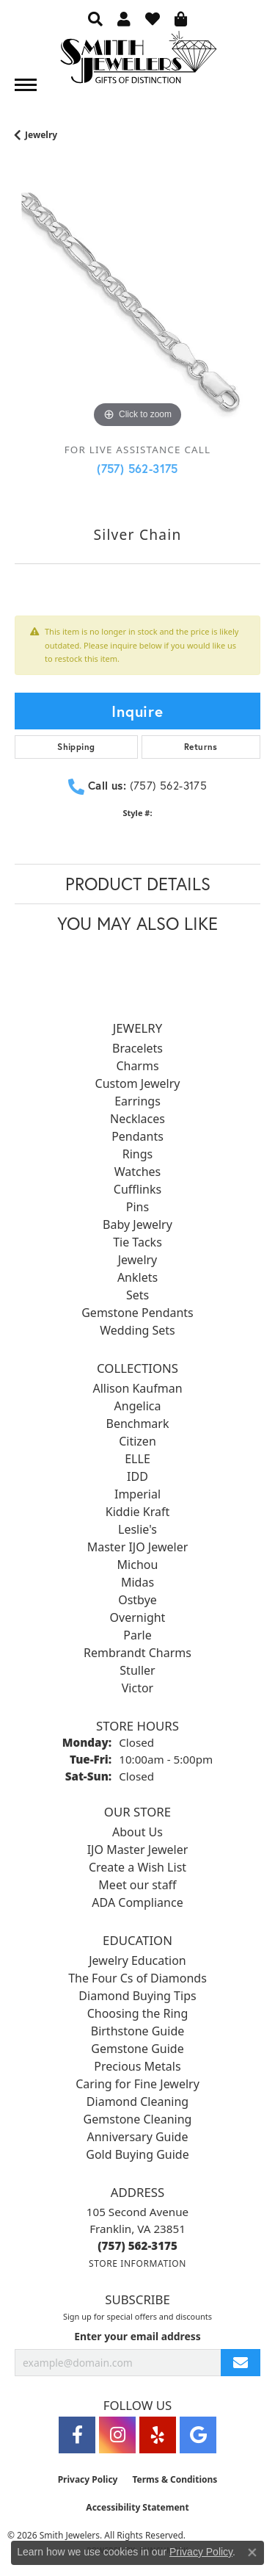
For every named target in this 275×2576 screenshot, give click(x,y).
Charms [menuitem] (137, 1066)
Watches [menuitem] (137, 1171)
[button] (95, 18)
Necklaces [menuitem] (137, 1119)
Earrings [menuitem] (137, 1101)
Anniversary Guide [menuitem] (137, 2137)
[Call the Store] (137, 2245)
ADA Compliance (137, 1902)
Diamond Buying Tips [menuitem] (137, 1996)
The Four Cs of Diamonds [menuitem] (137, 1978)
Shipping (76, 746)
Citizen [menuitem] (137, 1441)
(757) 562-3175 (137, 468)
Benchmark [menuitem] (137, 1423)
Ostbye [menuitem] (137, 1600)
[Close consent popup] (252, 2552)
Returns (201, 746)
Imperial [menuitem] (137, 1494)
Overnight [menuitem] (138, 1617)
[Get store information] (137, 2263)
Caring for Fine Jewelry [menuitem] (137, 2084)
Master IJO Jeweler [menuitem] (137, 1547)
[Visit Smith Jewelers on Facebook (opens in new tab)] (77, 2435)
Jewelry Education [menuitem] (137, 1960)
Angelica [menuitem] (137, 1406)
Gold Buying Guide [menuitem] (137, 2154)
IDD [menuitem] (137, 1476)
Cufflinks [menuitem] (137, 1189)
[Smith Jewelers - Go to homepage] (138, 61)
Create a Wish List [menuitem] (137, 1867)
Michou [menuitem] (137, 1564)
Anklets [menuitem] (137, 1277)
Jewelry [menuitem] (138, 1260)
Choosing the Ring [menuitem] (137, 2013)
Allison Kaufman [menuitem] (137, 1388)
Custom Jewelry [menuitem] (137, 1083)
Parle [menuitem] (137, 1635)
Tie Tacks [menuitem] (137, 1242)
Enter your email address (137, 2336)
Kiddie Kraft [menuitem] (137, 1512)
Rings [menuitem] (137, 1154)
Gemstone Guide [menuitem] (137, 2049)
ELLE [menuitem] (137, 1459)
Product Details (137, 883)
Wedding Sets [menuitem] (137, 1330)
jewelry (41, 135)
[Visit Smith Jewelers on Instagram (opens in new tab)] (117, 2435)
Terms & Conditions (174, 2479)
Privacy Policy (88, 2479)
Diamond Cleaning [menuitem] (137, 2101)
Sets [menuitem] (137, 1295)
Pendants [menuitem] (137, 1136)
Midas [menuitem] (137, 1582)
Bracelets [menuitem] (137, 1048)
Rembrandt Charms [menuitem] (137, 1653)
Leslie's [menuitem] (137, 1529)
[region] (137, 309)
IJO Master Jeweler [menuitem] (137, 1849)
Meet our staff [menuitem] (137, 1885)
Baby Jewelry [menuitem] (137, 1224)
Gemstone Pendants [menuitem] (137, 1313)
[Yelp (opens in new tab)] (157, 2435)
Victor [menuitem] (137, 1688)
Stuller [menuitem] (137, 1670)
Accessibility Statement (137, 2507)
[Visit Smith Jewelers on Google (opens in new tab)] (198, 2435)
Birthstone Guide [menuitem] (138, 2031)
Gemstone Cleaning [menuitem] (138, 2119)
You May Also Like (137, 923)
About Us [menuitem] (137, 1832)
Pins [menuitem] (137, 1207)
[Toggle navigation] (25, 85)
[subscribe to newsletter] (240, 2362)
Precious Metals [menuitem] (137, 2066)
